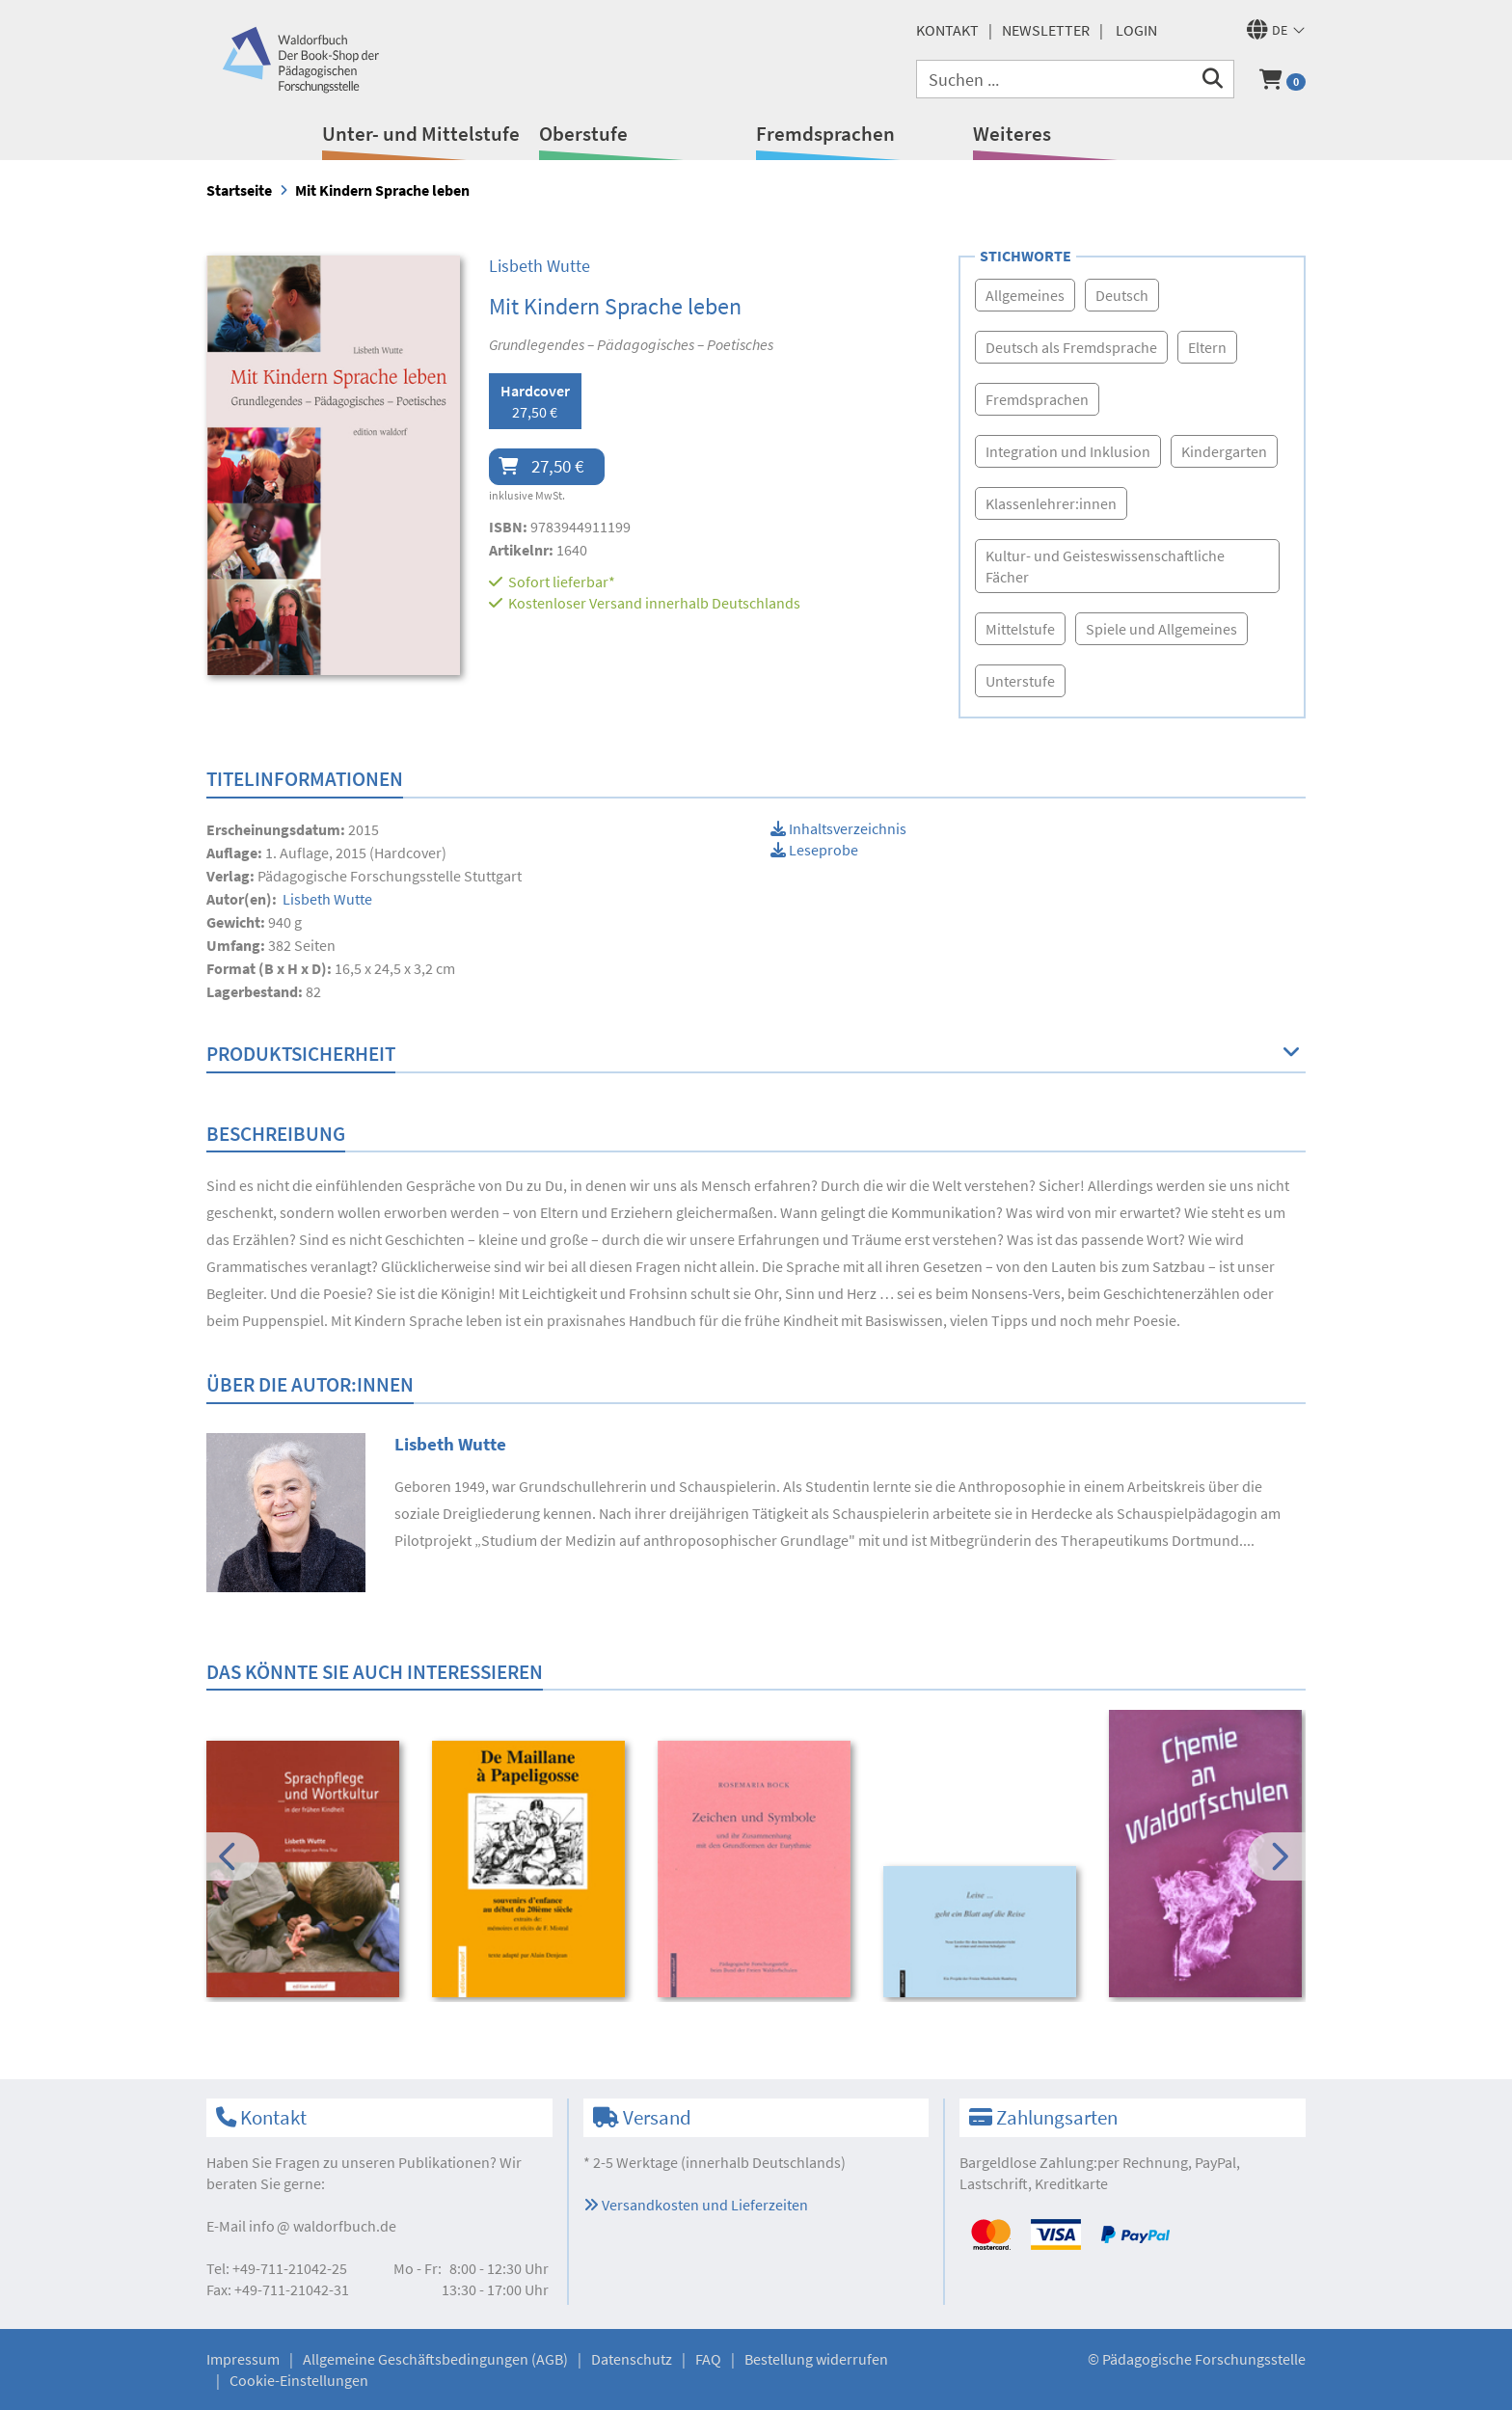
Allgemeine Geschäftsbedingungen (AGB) (435, 2359)
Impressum (243, 2359)
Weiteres (1012, 134)
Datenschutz (631, 2359)
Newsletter (1046, 30)
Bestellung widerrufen (816, 2359)
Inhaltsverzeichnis (838, 828)
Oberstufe (583, 134)
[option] (306, 1872)
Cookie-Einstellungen (299, 2380)
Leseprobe (814, 849)
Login (1136, 30)
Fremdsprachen (825, 134)
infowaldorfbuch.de (322, 2225)
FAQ (708, 2359)
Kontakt (947, 30)
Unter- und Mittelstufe (421, 134)
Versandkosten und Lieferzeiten (695, 2204)
